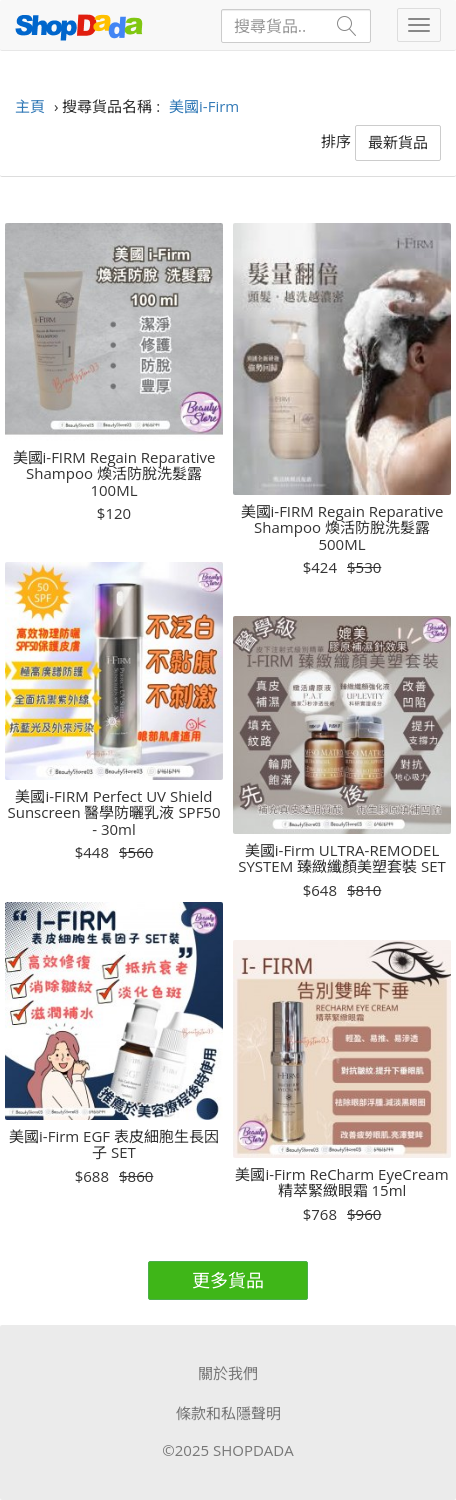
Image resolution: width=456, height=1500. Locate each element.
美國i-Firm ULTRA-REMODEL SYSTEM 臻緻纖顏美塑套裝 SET (342, 858)
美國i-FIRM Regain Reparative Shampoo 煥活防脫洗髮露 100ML (114, 474)
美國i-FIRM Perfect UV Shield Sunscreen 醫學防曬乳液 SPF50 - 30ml (113, 813)
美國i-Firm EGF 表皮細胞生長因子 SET (114, 1144)
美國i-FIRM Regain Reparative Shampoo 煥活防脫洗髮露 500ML (342, 528)
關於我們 (228, 1373)
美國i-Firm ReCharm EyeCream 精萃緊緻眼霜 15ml (341, 1182)
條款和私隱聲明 (228, 1413)
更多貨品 (228, 1280)
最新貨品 (398, 142)
